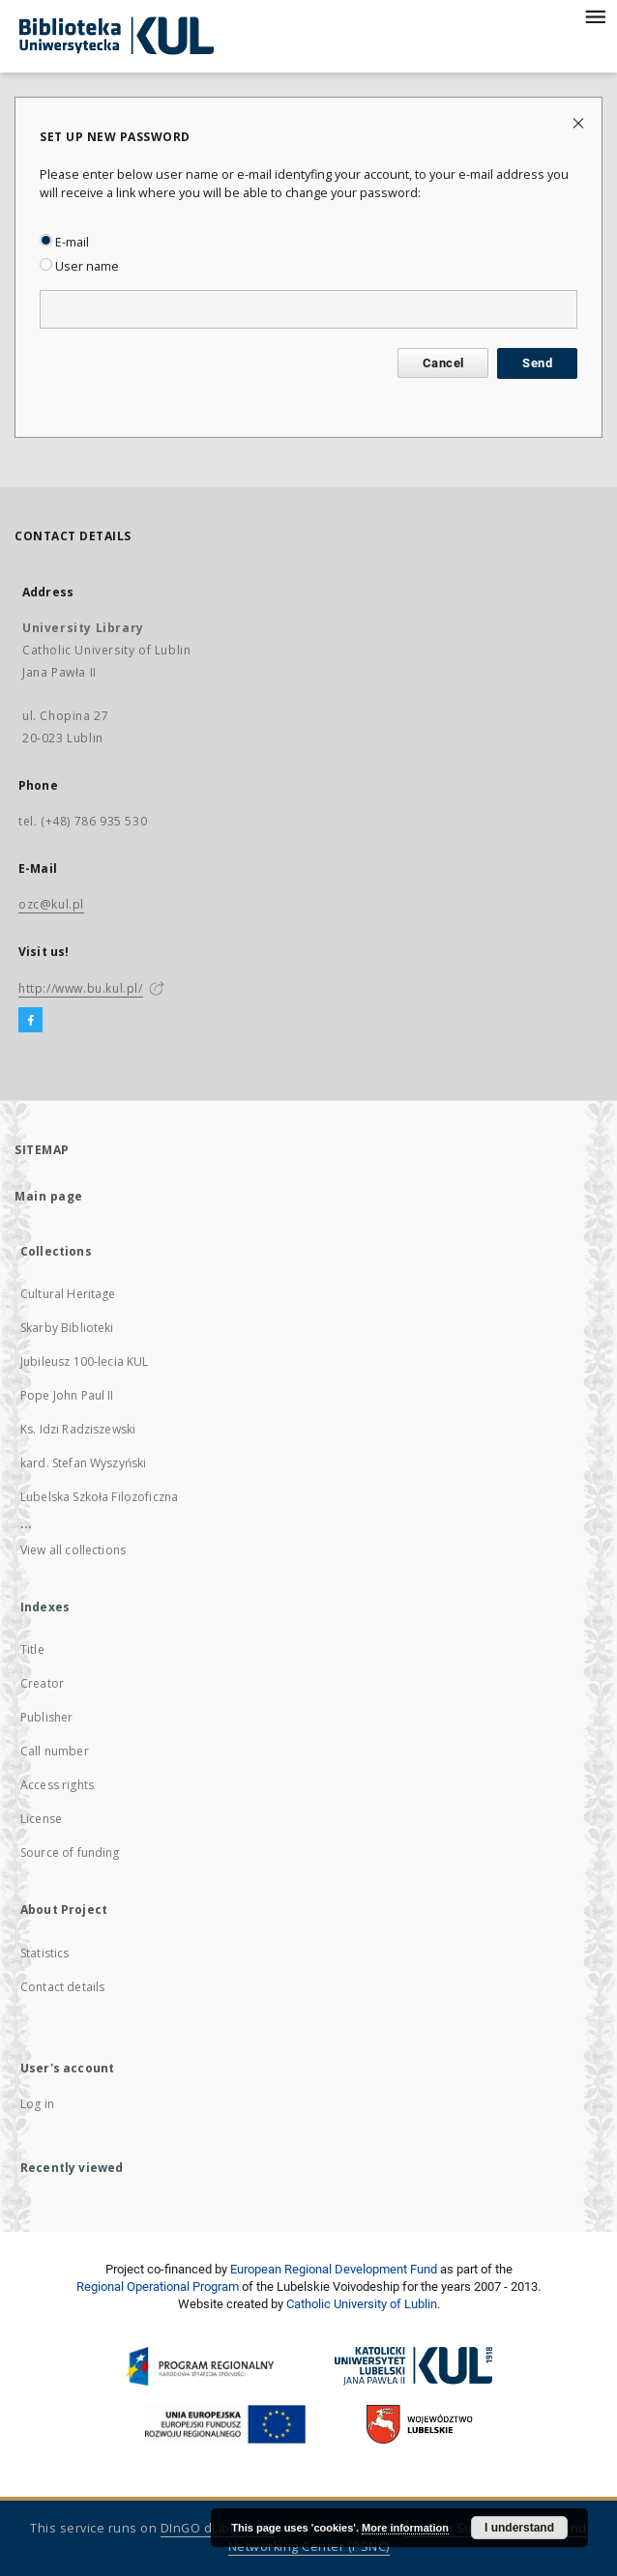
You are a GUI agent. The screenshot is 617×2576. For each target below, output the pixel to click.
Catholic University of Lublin (361, 2304)
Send (537, 363)
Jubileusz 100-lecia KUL (84, 1361)
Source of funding (70, 1852)
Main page (49, 1196)
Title (32, 1649)
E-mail (64, 242)
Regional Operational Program (157, 2286)
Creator (42, 1683)
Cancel (443, 363)
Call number (54, 1751)
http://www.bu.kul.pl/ (80, 988)
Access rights (57, 1785)
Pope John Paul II (67, 1395)
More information (405, 2527)
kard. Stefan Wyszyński (83, 1463)
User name (79, 266)
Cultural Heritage (68, 1294)
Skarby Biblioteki (67, 1327)
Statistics (45, 1953)
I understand (519, 2527)
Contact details (62, 1987)
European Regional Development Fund (333, 2269)
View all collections (73, 1550)
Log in (37, 2104)
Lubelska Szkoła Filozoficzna (99, 1497)
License (41, 1818)
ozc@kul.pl (51, 904)
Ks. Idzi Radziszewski (77, 1429)
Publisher (46, 1717)
